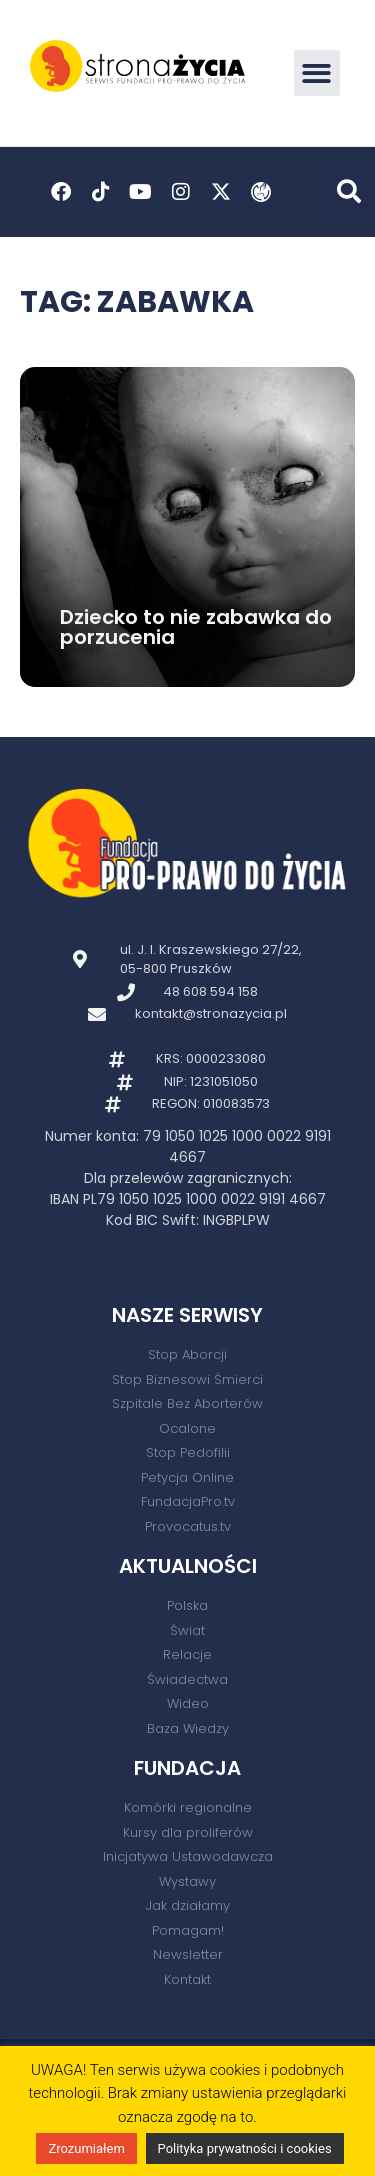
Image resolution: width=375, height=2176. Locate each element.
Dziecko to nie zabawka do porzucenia (196, 627)
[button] (317, 73)
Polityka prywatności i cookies (245, 2148)
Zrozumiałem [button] (86, 2148)
